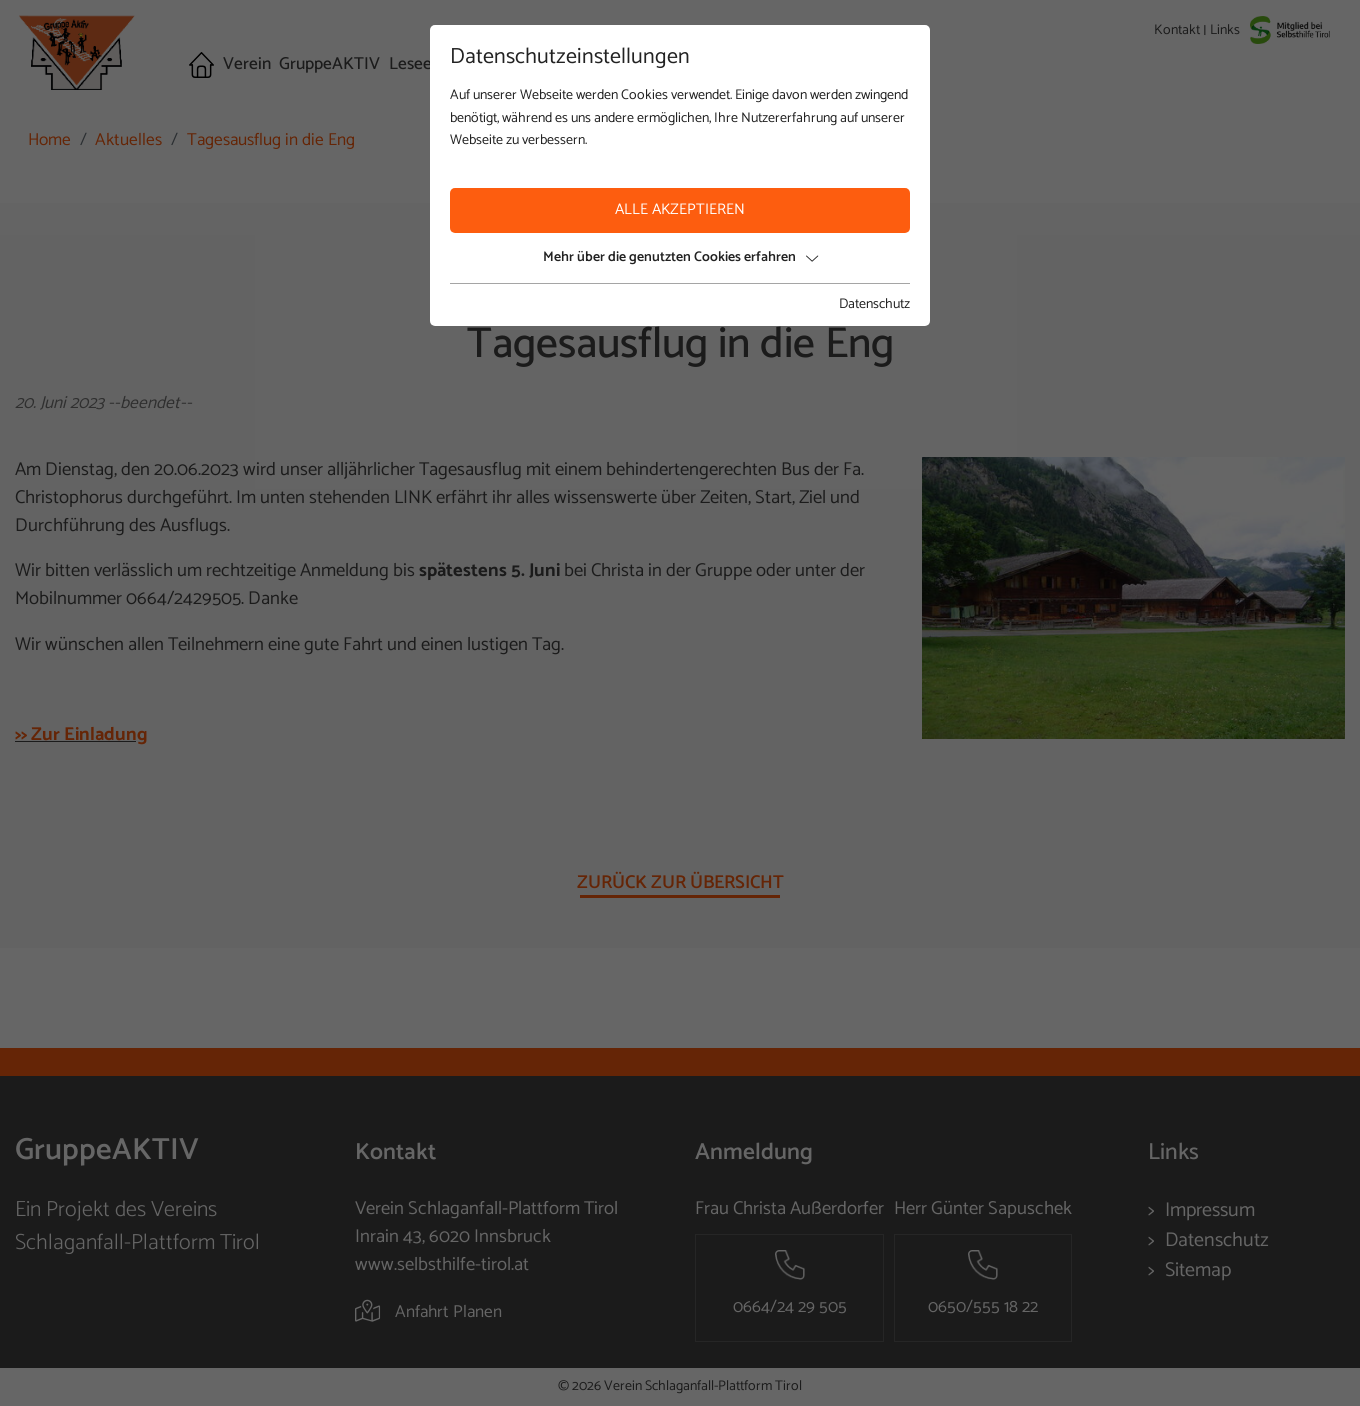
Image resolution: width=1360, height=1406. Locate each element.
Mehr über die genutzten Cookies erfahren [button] (680, 257)
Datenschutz (874, 305)
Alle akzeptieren (680, 209)
